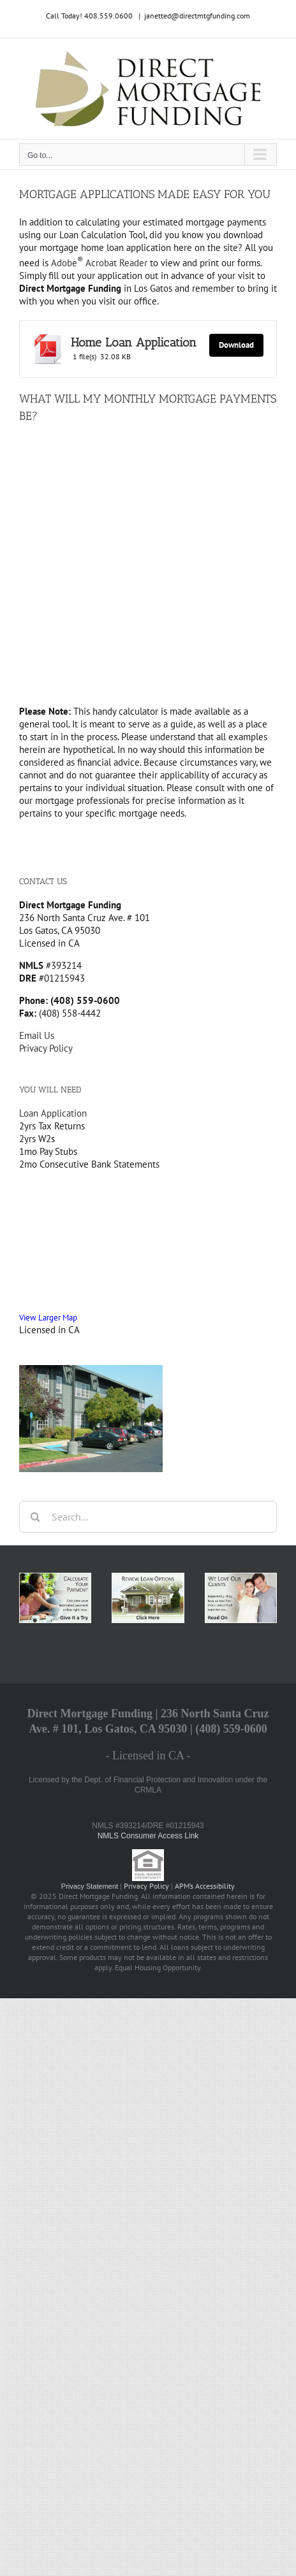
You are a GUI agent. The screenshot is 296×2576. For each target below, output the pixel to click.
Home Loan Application (133, 342)
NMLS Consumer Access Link (148, 1835)
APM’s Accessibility (205, 1886)
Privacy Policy (46, 1048)
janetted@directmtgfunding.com (197, 15)
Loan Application (53, 1113)
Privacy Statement (89, 1886)
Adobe (67, 263)
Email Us (36, 1035)
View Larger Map (48, 1317)
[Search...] (148, 1517)
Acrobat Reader (115, 263)
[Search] (35, 1517)
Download (236, 344)
